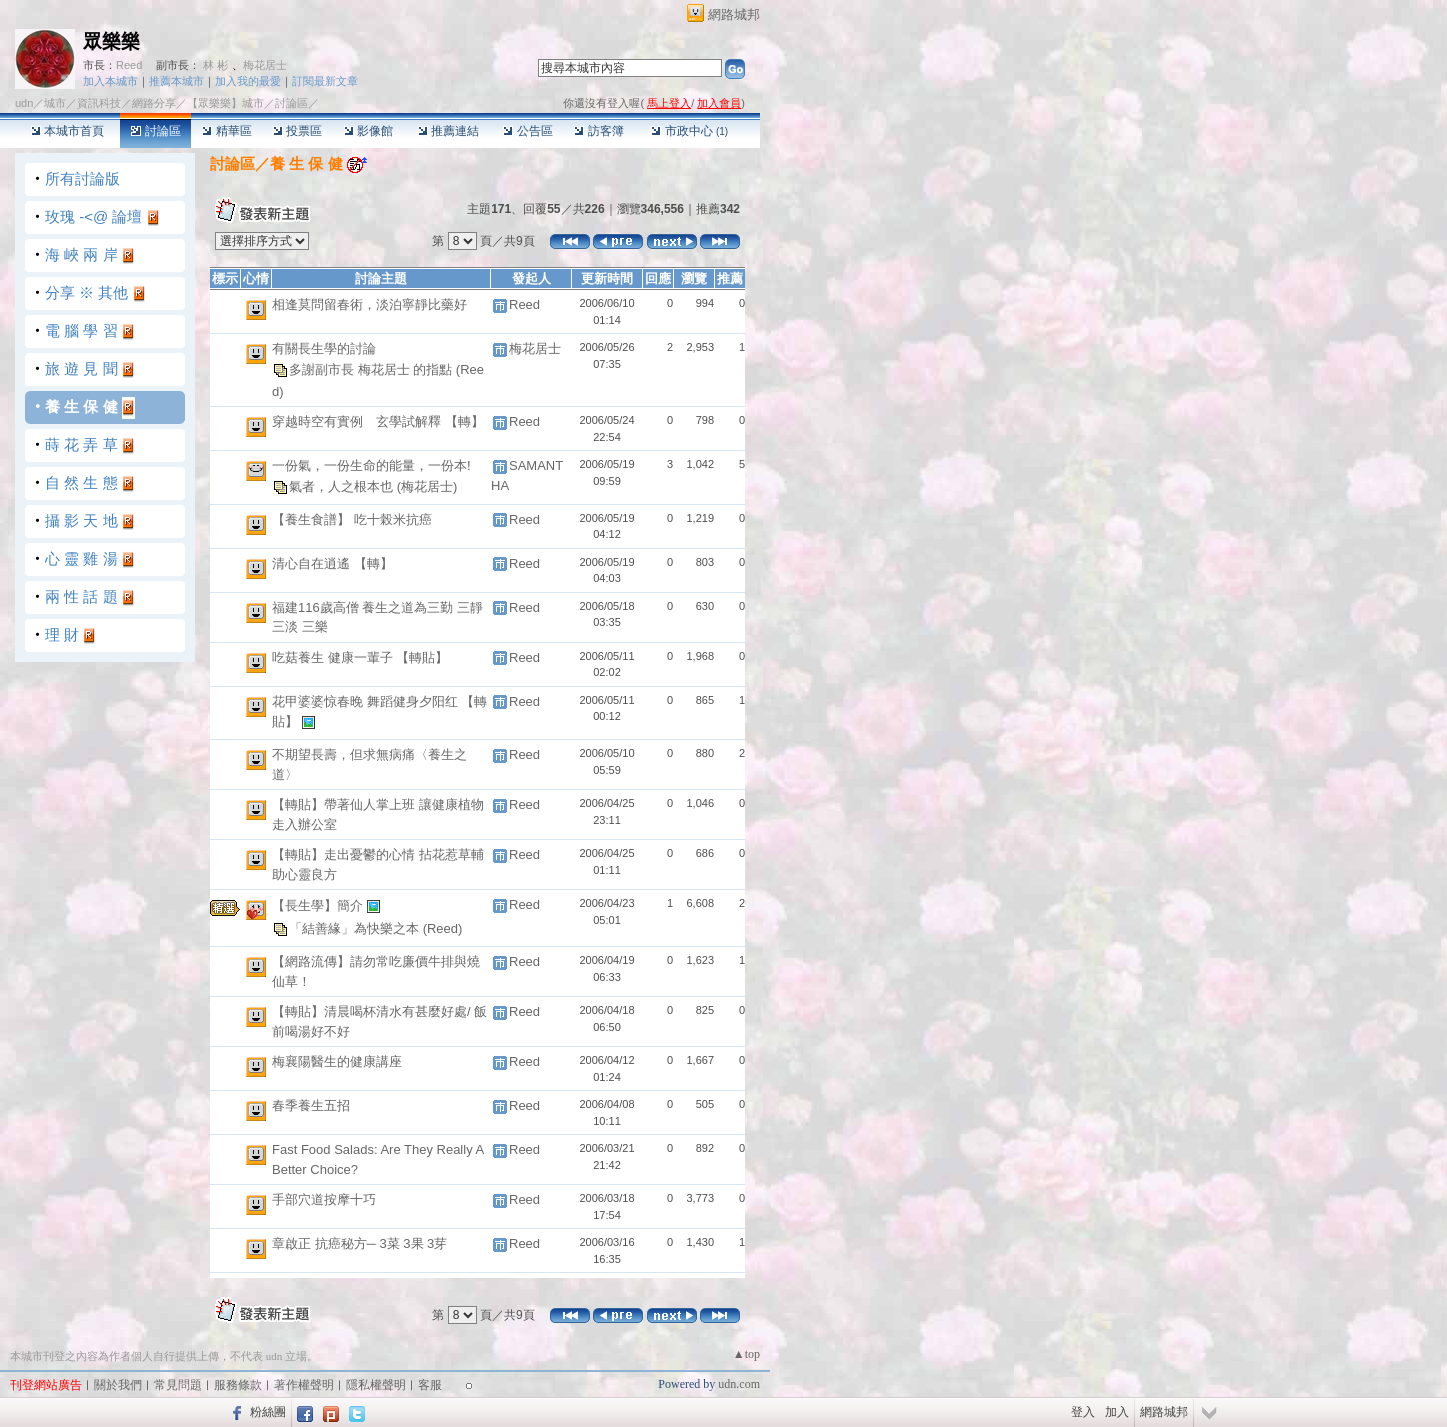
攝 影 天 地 (81, 520)
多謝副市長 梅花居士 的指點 (372, 368)
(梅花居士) (427, 485)
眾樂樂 (111, 41)
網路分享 (154, 103)
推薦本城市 (176, 81)
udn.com (739, 1384)
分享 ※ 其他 (86, 292)
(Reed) (443, 928)
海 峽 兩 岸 (81, 254)
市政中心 (689, 131)
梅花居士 (265, 65)
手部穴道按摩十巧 (324, 1199)
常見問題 (178, 1385)
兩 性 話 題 (81, 596)
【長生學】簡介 (319, 905)
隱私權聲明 (376, 1385)
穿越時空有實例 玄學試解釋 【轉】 (378, 421)
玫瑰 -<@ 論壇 (93, 216)
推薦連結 (448, 131)
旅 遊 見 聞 (81, 368)
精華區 (226, 131)
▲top (746, 1354)
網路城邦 (734, 14)
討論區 (155, 131)
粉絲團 (268, 1412)
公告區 (527, 131)
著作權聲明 (304, 1385)
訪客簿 (598, 131)
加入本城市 (110, 81)
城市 (55, 103)
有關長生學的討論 (324, 348)
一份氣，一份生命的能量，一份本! (371, 465)
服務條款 (238, 1385)
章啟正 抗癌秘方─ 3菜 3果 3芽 (359, 1243)
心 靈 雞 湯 (81, 558)
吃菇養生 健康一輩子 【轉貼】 (360, 657)
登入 (1083, 1412)
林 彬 (215, 65)
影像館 (368, 131)
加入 (1117, 1412)
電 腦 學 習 (81, 330)
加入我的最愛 (248, 81)
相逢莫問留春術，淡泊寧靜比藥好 (369, 304)
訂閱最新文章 (325, 81)
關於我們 (118, 1385)
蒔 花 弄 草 (81, 444)
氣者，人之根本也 (343, 485)
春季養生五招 (311, 1105)
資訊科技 (99, 103)
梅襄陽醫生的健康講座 (337, 1061)
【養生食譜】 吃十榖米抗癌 (352, 519)
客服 (430, 1385)
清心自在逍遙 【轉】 (332, 563)
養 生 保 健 (81, 406)
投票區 (297, 131)
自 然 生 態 (81, 482)
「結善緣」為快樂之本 (356, 928)
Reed (129, 65)
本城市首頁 (67, 131)
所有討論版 (82, 178)
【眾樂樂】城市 (225, 103)
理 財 (62, 634)
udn (24, 103)
